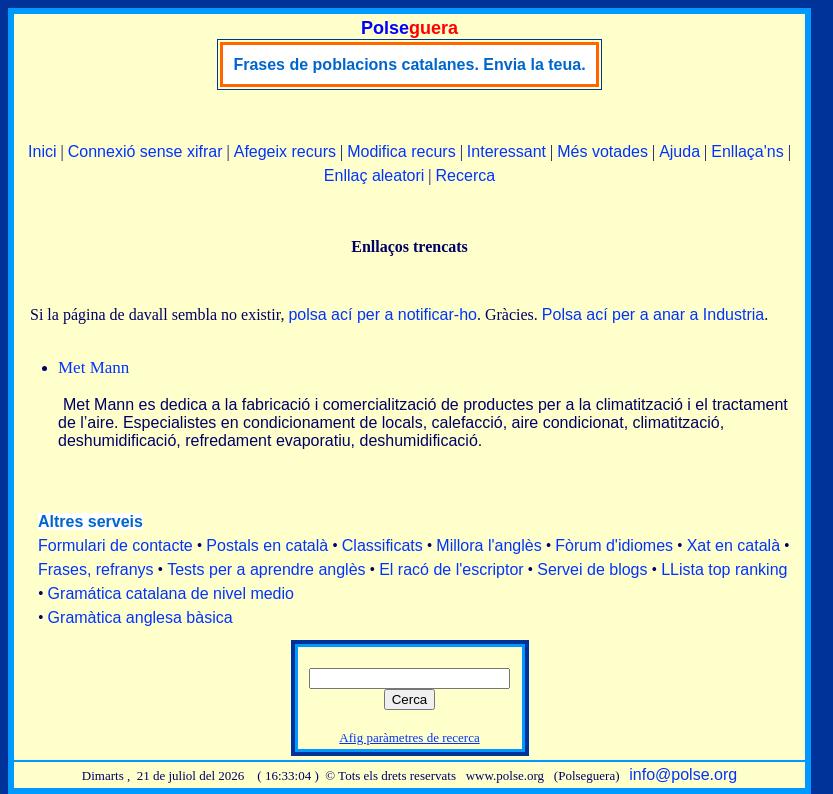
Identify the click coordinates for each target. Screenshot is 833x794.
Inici (42, 151)
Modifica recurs (401, 151)
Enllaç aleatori (374, 175)
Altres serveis (90, 521)
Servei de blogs (592, 569)
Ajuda (679, 151)
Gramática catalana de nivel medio (171, 593)
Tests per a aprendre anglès (266, 569)
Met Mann (93, 367)
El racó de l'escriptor (451, 569)
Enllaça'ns (747, 151)
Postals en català (267, 545)
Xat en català (733, 545)
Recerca (466, 175)
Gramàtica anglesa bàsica (140, 617)
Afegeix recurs (285, 151)
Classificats (382, 545)
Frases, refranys (96, 569)
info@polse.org (683, 774)
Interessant (506, 151)
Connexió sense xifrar (145, 151)
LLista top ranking (724, 569)
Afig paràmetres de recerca (409, 737)
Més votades (602, 151)
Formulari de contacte (115, 545)
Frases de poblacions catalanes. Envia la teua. (409, 64)
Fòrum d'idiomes (614, 545)
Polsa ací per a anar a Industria (653, 314)
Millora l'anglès (488, 545)
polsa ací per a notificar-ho (382, 314)
